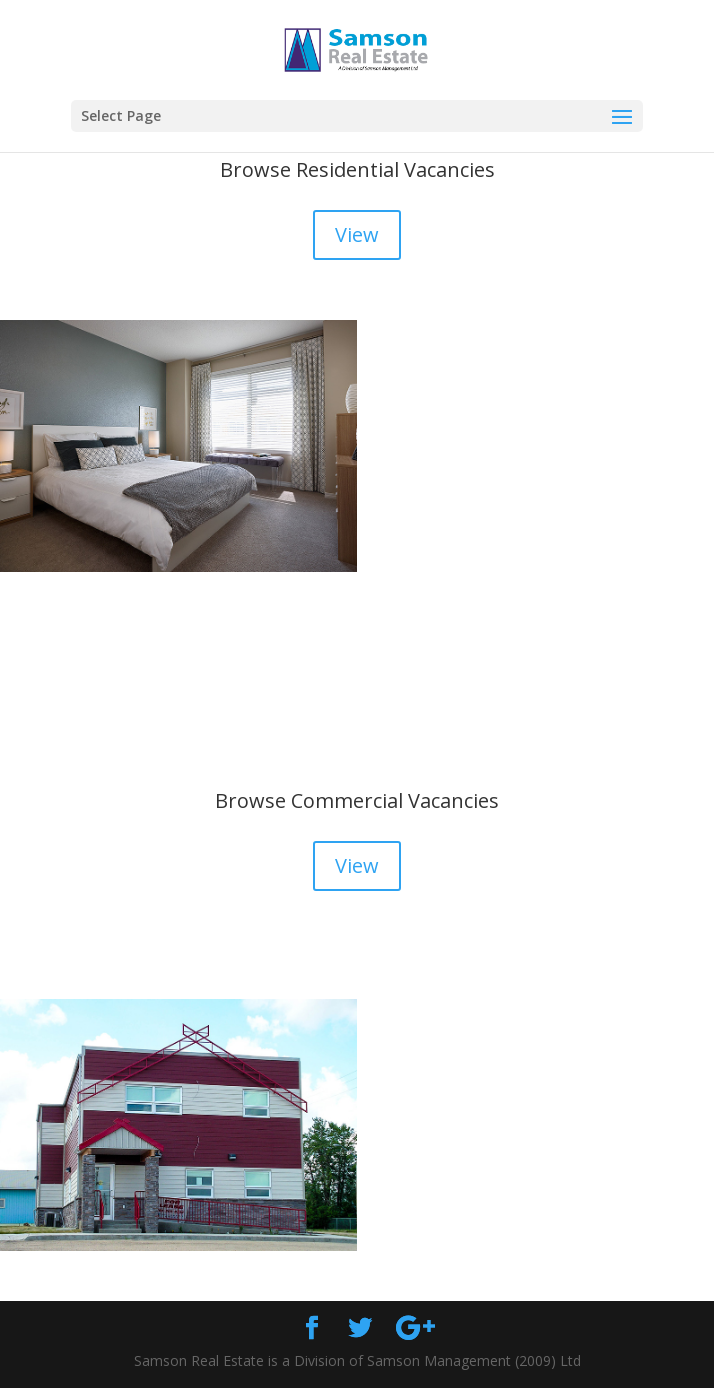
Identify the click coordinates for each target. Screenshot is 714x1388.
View (357, 234)
